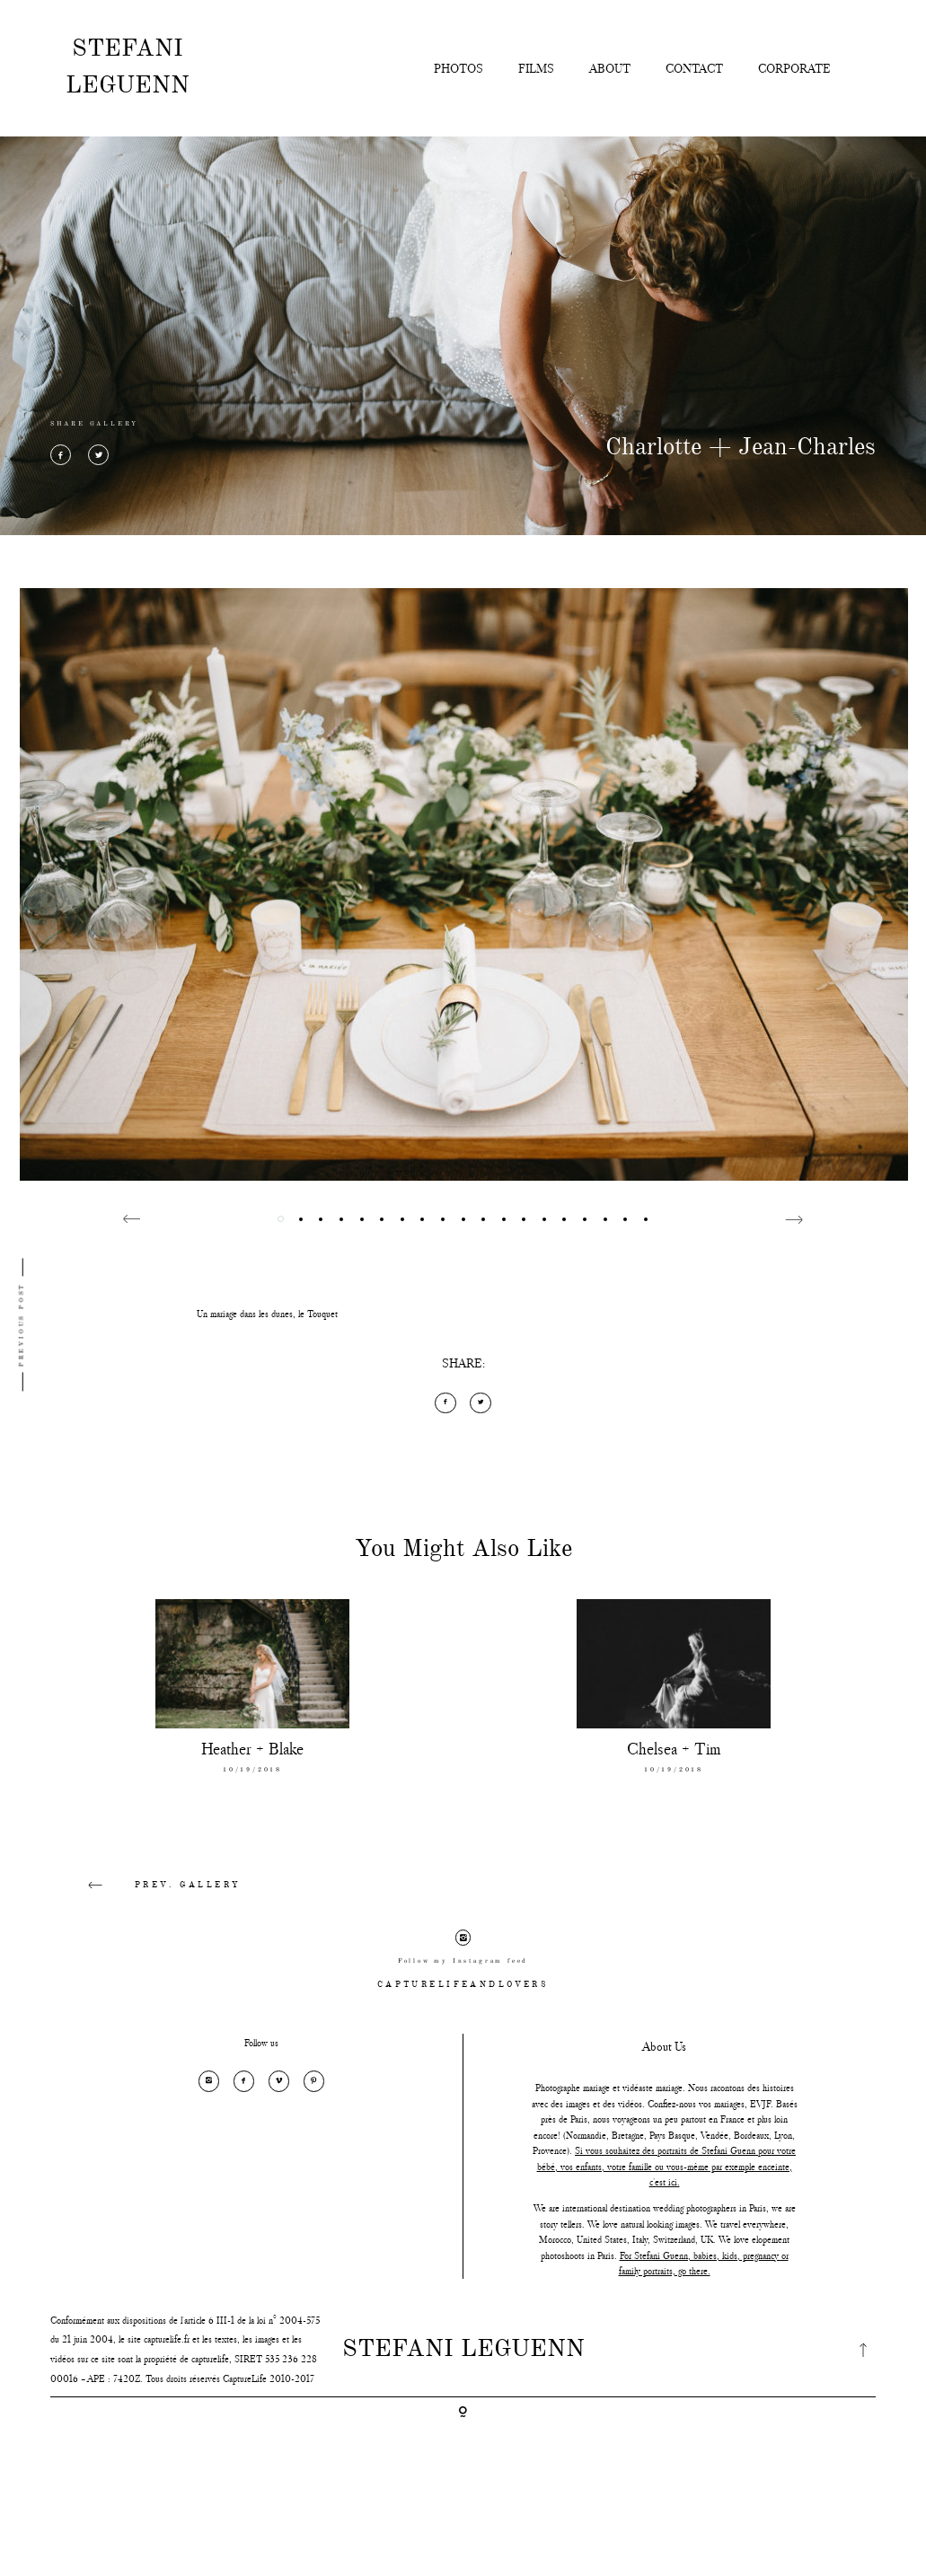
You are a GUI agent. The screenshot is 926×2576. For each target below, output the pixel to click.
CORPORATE (794, 68)
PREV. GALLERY (149, 1886)
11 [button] (484, 1219)
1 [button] (281, 1219)
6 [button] (382, 1219)
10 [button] (463, 1219)
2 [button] (300, 1219)
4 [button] (341, 1219)
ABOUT (610, 68)
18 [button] (625, 1219)
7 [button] (402, 1219)
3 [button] (321, 1219)
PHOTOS (458, 68)
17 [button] (605, 1219)
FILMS (536, 68)
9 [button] (442, 1219)
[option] (464, 884)
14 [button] (544, 1219)
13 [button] (524, 1219)
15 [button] (564, 1219)
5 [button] (361, 1219)
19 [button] (645, 1219)
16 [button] (585, 1219)
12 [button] (503, 1219)
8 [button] (422, 1219)
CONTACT (694, 68)
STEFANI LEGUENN (128, 67)
